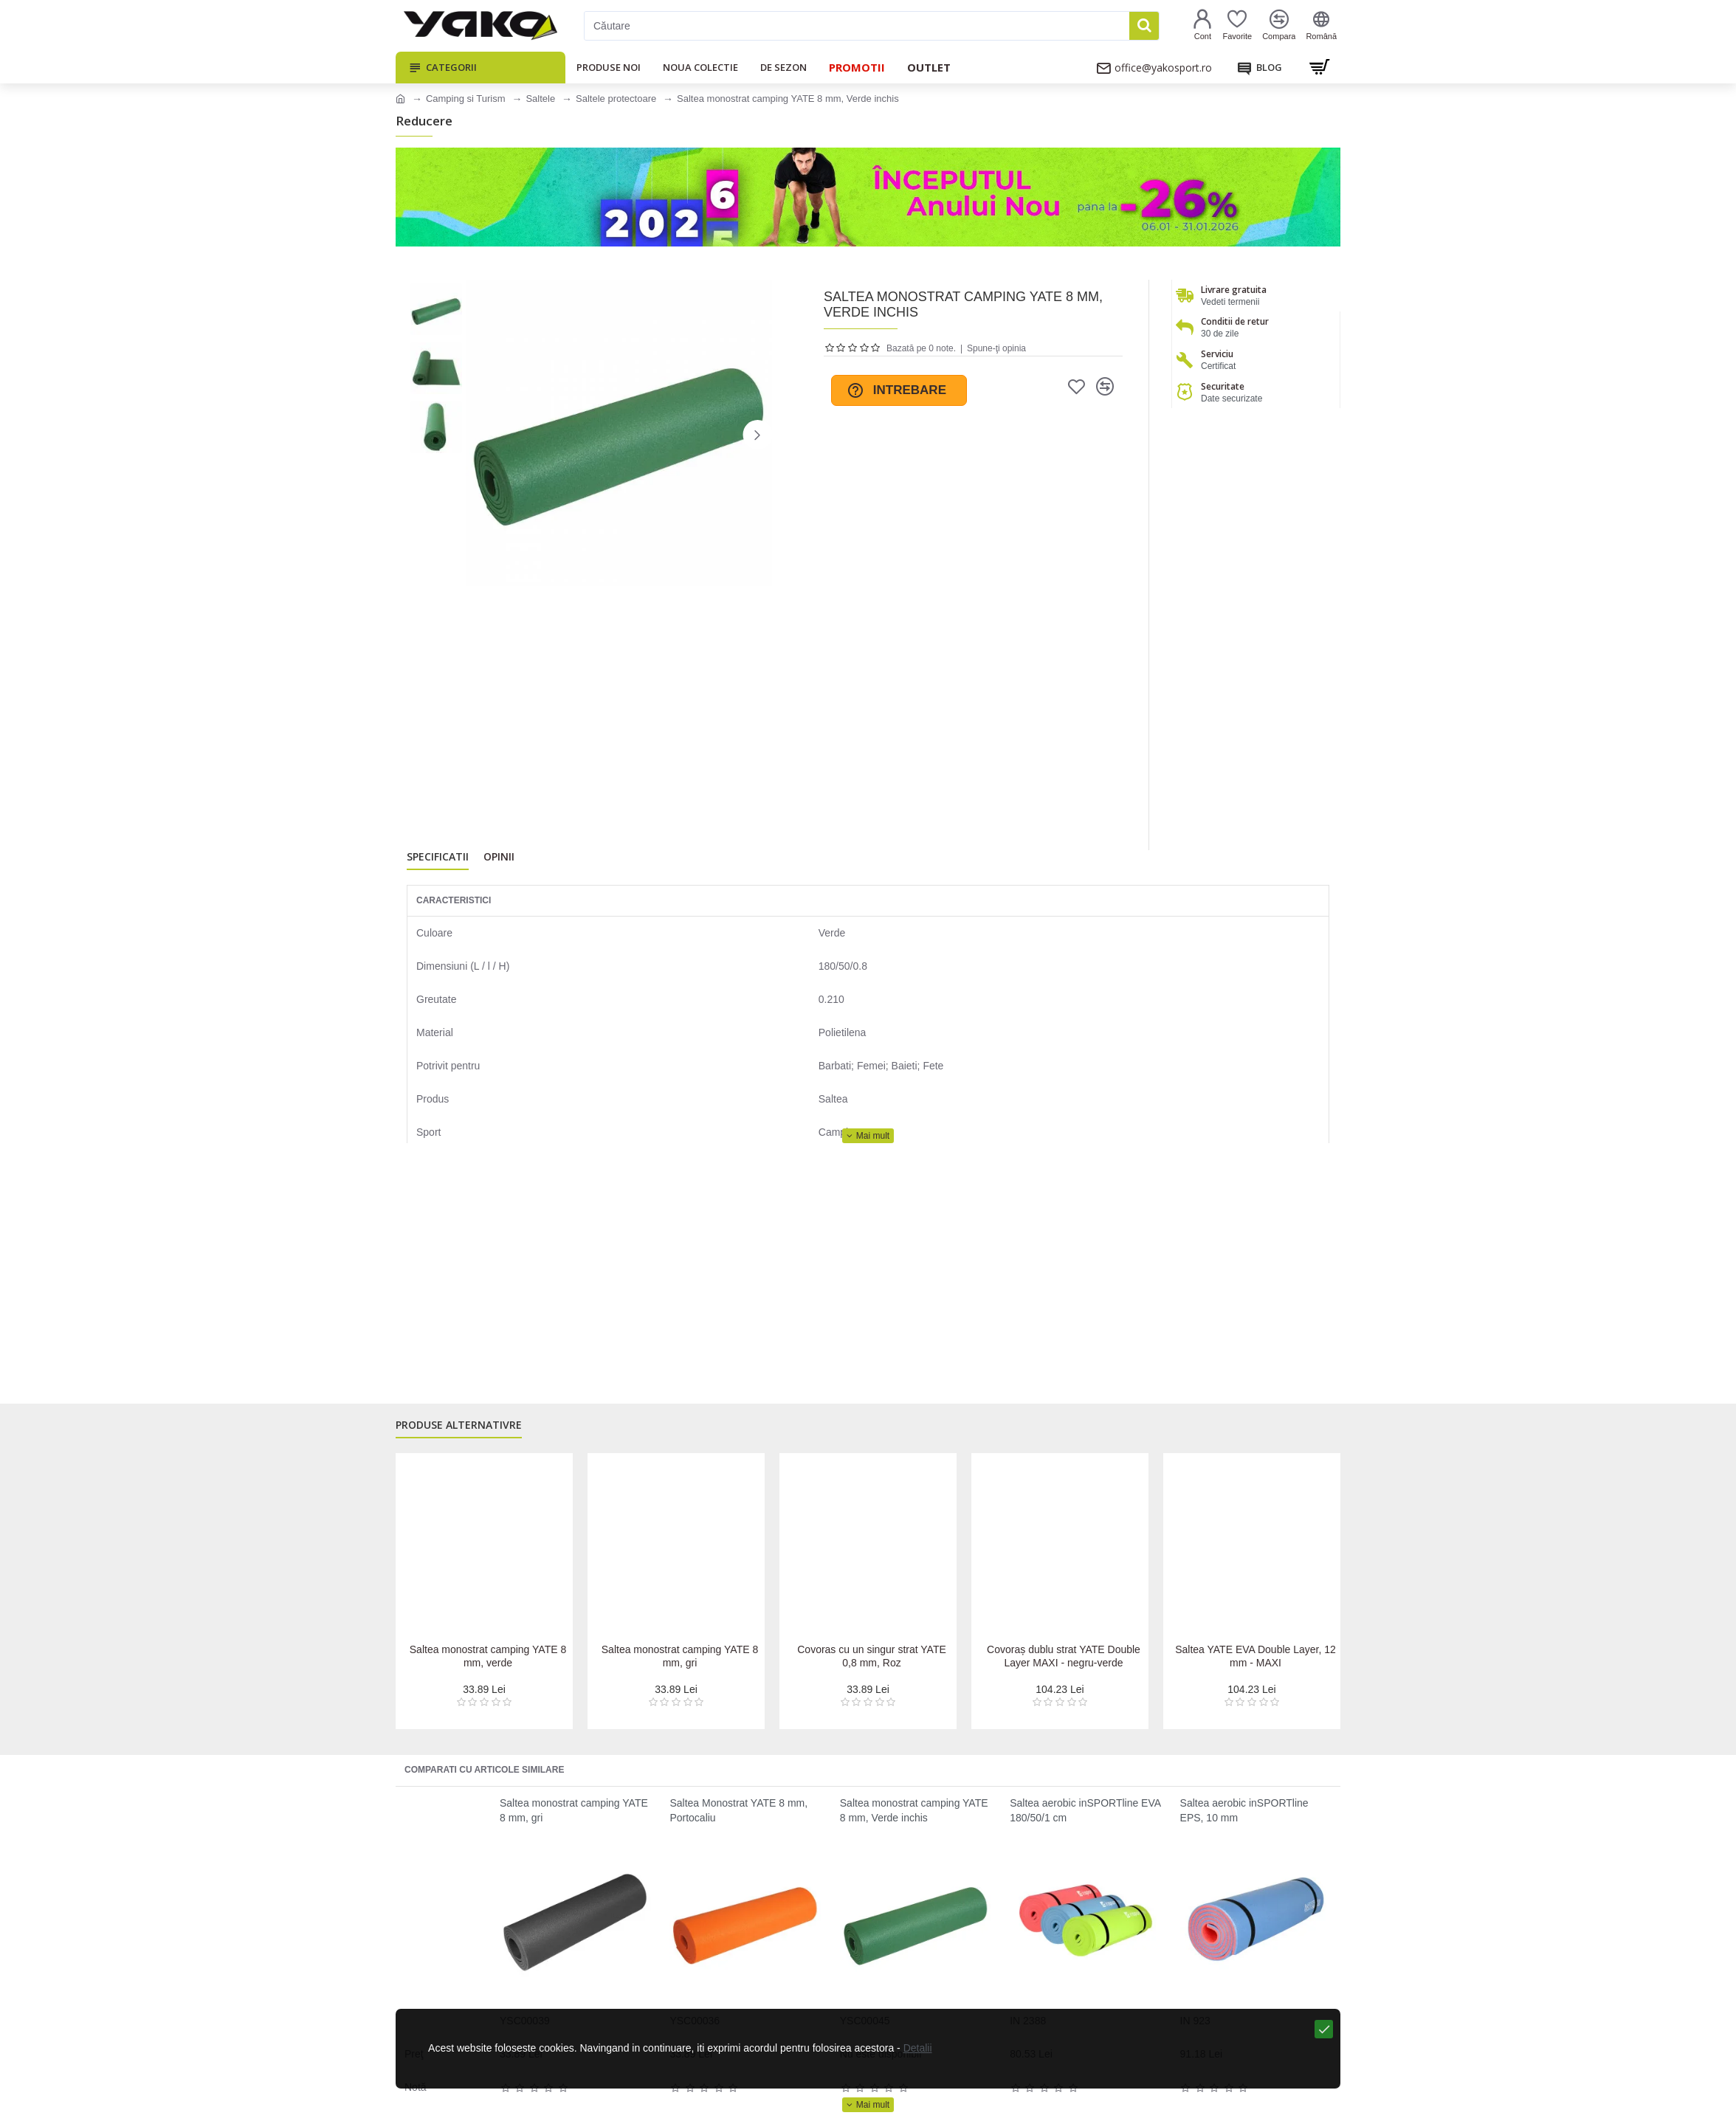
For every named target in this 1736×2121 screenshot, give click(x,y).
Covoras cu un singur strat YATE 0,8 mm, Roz (871, 1656)
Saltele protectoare (616, 98)
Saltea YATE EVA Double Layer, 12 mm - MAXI (1255, 1656)
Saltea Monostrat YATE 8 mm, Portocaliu (738, 1810)
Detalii (900, 2098)
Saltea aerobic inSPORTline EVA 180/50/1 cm (1085, 1810)
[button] (757, 434)
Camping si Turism (466, 98)
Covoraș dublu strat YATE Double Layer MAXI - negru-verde (1063, 1656)
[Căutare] (857, 26)
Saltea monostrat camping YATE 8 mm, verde (488, 1656)
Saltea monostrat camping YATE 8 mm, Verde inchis (914, 1810)
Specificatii (438, 860)
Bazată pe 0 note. (921, 348)
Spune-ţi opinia (996, 348)
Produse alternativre (459, 1432)
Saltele (540, 98)
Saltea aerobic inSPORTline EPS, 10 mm (1244, 1810)
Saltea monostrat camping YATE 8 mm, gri (680, 1656)
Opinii (498, 860)
